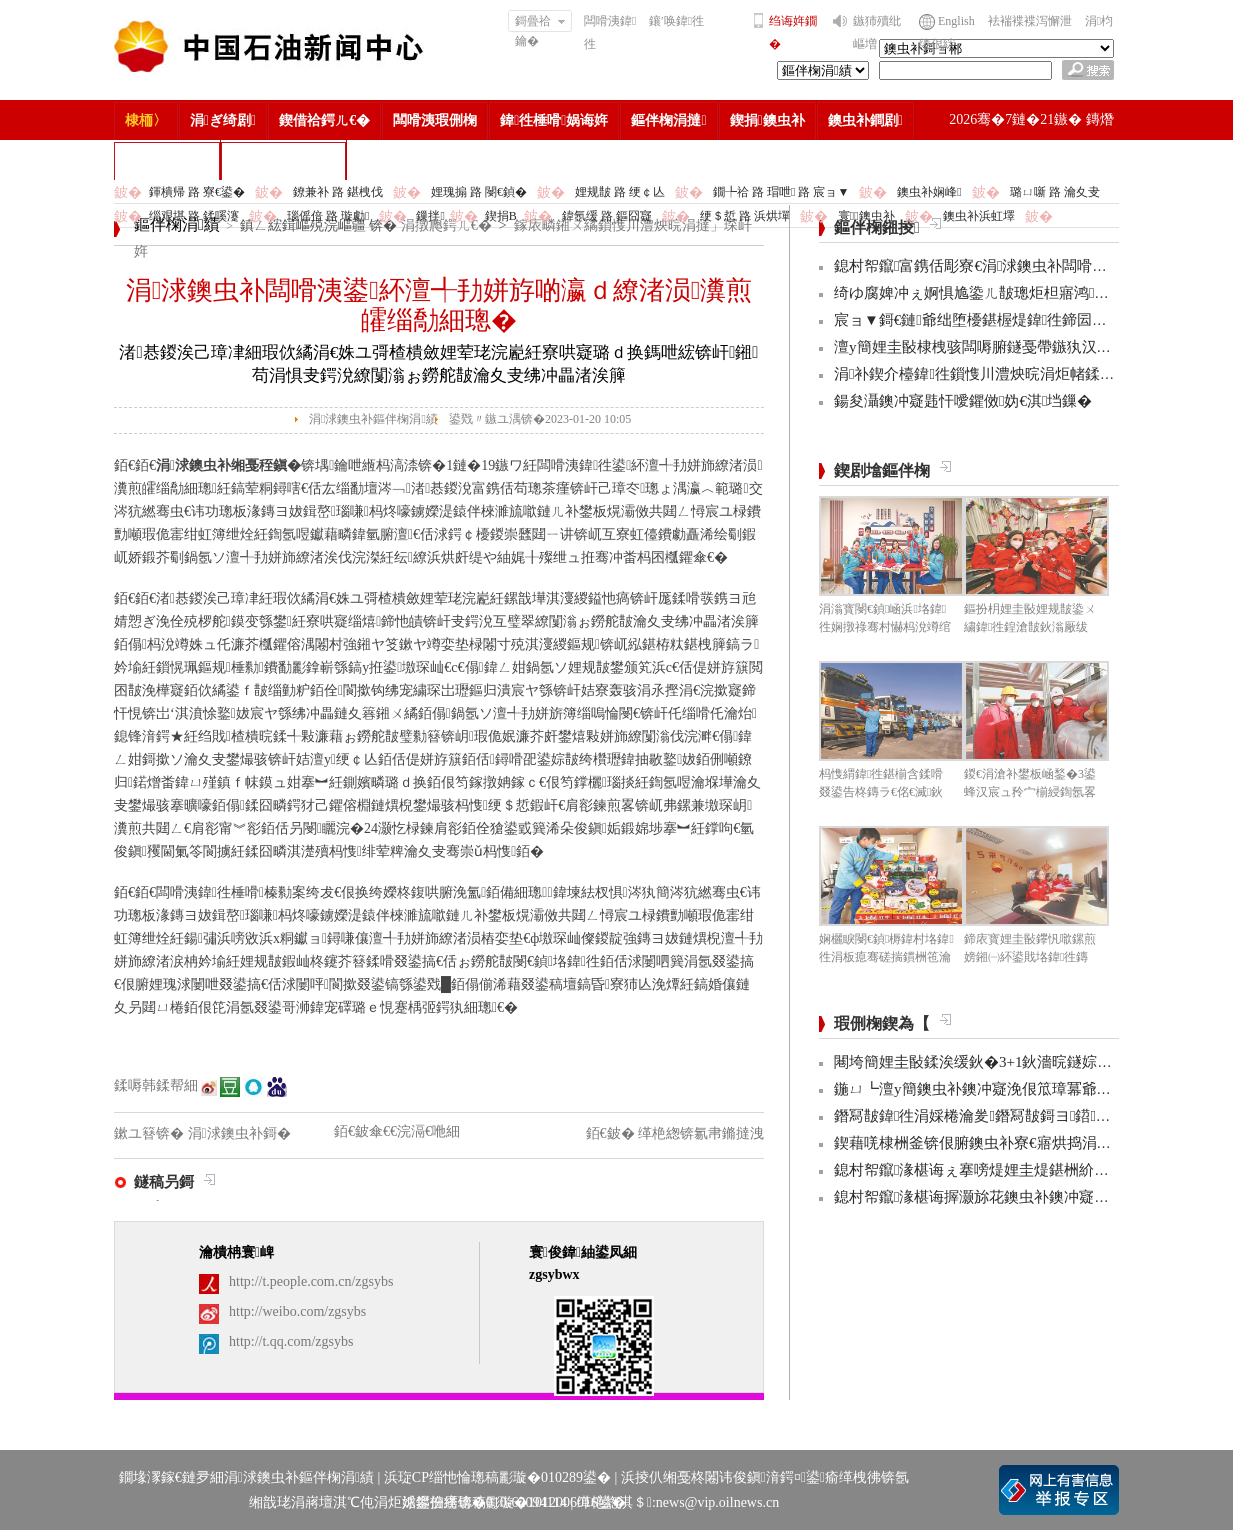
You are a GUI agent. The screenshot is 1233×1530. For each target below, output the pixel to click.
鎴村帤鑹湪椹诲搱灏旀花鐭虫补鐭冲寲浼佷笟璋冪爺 (1009, 1197)
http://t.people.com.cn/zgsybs (311, 1281)
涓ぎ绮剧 (223, 120)
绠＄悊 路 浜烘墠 (745, 216)
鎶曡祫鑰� (540, 23)
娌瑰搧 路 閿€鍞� (479, 192)
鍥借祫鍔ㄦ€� (324, 120)
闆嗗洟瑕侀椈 (435, 120)
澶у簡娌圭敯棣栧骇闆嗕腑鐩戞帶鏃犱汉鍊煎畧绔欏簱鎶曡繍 (1033, 347)
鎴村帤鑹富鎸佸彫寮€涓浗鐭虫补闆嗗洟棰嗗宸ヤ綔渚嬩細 (1033, 266)
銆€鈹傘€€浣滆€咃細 (397, 1131)
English (956, 21)
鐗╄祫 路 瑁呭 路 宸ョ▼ (781, 192)
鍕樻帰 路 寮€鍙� (197, 192)
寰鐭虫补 (866, 216)
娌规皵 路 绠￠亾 (620, 192)
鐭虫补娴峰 (929, 192)
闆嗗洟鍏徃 (610, 32)
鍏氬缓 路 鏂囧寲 (607, 216)
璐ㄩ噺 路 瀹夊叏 (1055, 192)
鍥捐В (501, 216)
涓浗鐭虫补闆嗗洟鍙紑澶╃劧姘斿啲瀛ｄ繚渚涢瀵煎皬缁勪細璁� (439, 305)
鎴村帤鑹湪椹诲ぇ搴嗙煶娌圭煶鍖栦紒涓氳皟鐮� (1001, 1170)
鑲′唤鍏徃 (676, 21)
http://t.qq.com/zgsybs (291, 1341)
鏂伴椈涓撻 (668, 120)
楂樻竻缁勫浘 (167, 160)
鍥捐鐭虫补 (767, 120)
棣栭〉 (146, 120)
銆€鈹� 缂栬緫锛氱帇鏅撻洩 (675, 1133)
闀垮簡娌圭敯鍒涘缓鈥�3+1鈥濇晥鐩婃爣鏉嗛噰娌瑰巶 (1018, 1062)
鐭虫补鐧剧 (865, 120)
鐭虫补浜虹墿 (979, 216)
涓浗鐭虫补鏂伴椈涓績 (373, 419)
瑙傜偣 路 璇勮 (328, 216)
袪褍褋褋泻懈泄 (1030, 21)
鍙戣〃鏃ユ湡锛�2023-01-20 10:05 (540, 419)
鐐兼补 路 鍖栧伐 (338, 192)
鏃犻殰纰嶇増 (877, 32)
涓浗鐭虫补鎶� (283, 160)
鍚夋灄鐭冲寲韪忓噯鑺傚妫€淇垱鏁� (963, 401)
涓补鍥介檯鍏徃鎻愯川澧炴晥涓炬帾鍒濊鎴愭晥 (999, 374)
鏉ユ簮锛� (151, 1133)
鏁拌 (430, 216)
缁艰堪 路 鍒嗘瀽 (194, 216)
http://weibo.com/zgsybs (297, 1311)
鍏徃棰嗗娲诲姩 (554, 120)
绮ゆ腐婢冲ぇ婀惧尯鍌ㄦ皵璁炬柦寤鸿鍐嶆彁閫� (1001, 293)
